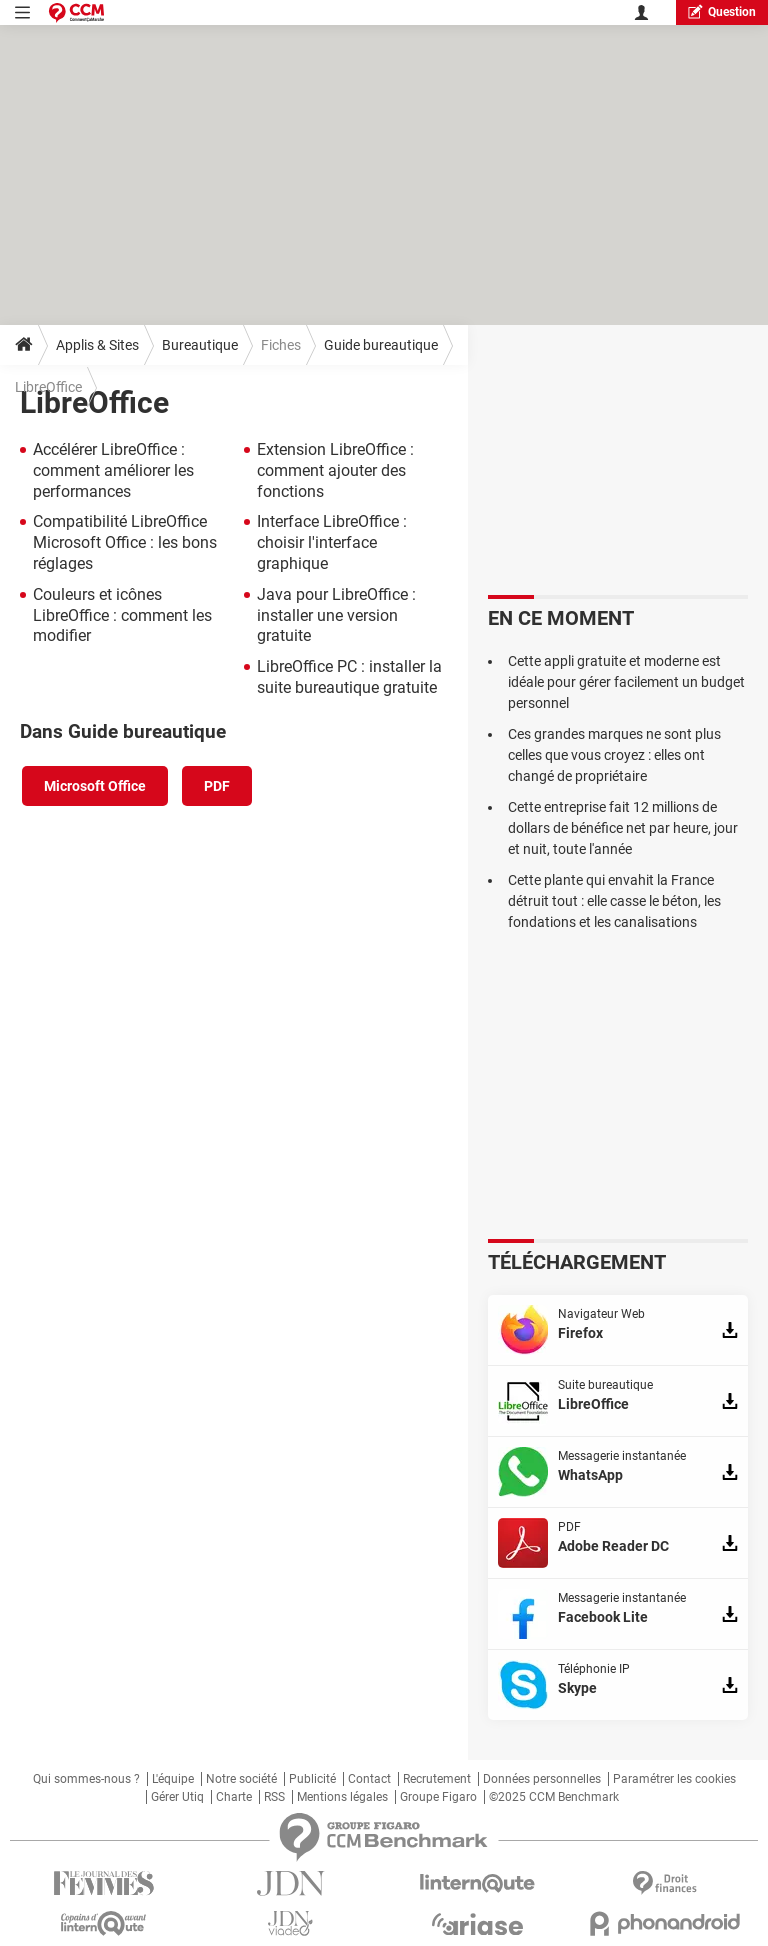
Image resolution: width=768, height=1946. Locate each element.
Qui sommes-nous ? (86, 1779)
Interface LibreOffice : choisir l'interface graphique (332, 542)
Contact (369, 1779)
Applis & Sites (97, 345)
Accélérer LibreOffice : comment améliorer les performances (113, 470)
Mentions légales (342, 1797)
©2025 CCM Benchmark (554, 1797)
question (722, 11)
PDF (217, 786)
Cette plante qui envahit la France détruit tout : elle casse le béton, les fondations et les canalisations (614, 901)
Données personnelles (542, 1779)
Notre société (241, 1779)
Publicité (312, 1779)
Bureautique (200, 345)
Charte (234, 1797)
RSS (274, 1797)
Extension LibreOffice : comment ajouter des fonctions (335, 470)
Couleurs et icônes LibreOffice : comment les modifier (122, 615)
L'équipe (173, 1779)
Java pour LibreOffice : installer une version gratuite (336, 615)
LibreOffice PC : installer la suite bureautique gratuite (349, 677)
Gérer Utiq (177, 1797)
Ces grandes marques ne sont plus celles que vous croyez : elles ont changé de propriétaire (614, 755)
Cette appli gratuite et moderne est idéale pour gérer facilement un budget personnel (626, 682)
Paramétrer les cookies (674, 1779)
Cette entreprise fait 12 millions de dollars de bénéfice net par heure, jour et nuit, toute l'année (623, 828)
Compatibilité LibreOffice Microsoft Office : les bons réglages (125, 542)
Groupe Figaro (438, 1797)
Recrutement (437, 1779)
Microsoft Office (95, 786)
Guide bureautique (381, 345)
